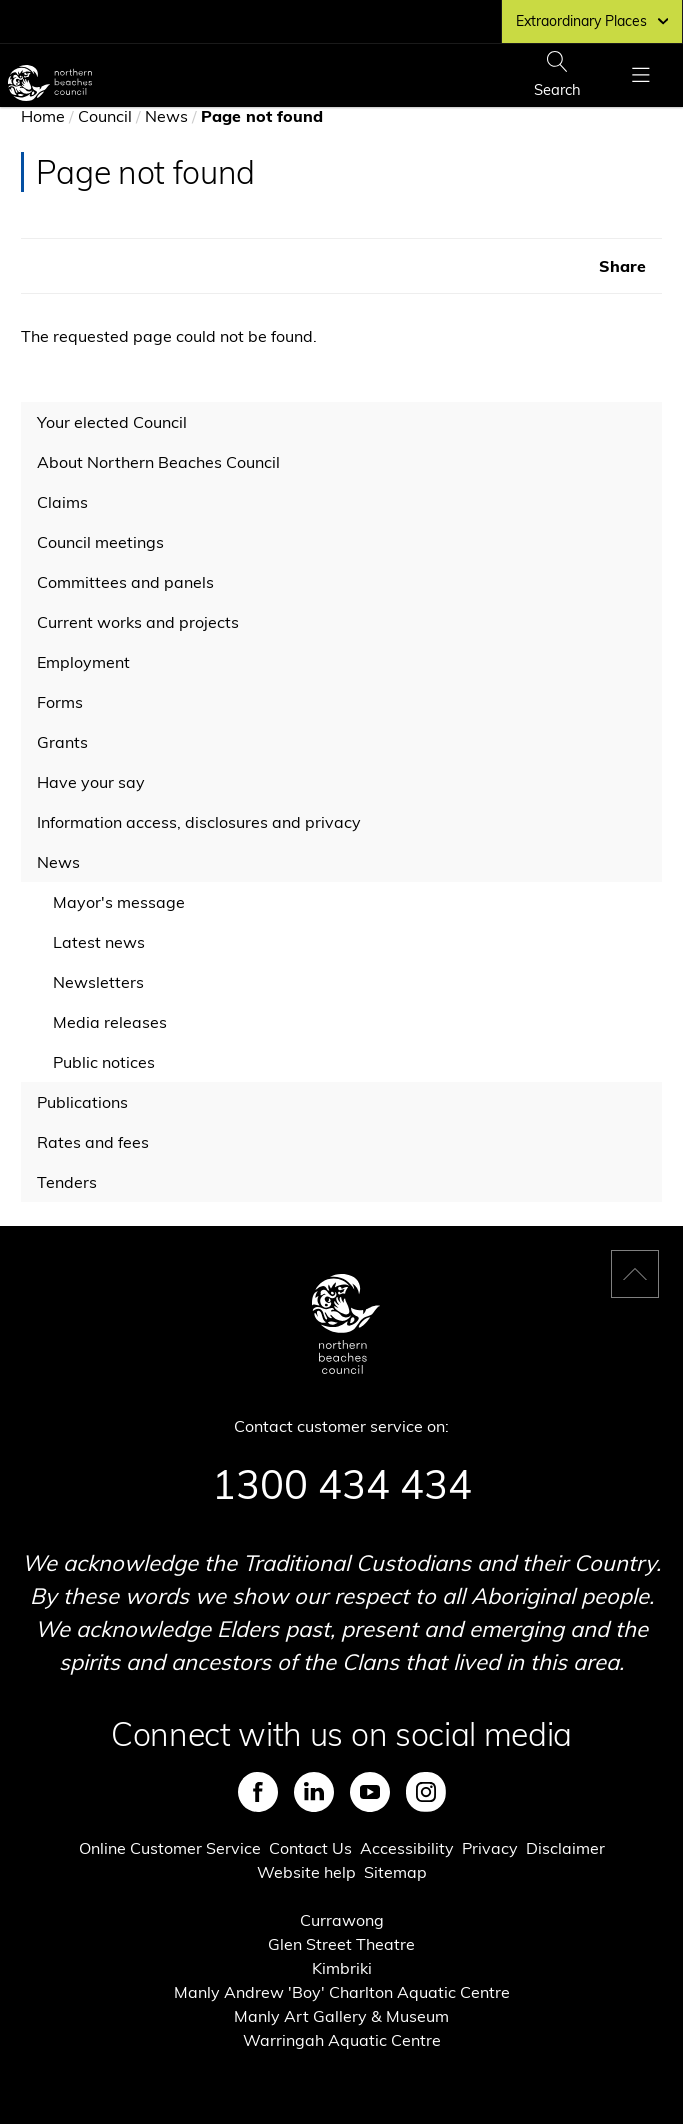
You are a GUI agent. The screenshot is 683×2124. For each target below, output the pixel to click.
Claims (62, 502)
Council (105, 116)
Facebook (258, 1792)
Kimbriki (342, 1968)
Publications (82, 1102)
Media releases (110, 1022)
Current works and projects (138, 622)
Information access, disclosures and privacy (199, 822)
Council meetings (100, 542)
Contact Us (310, 1848)
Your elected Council (112, 422)
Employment (83, 662)
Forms (60, 702)
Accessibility (407, 1848)
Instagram (426, 1792)
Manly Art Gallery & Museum (341, 2016)
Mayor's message (119, 902)
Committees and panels (125, 582)
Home (43, 116)
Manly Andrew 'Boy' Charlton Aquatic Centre (342, 1992)
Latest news (99, 942)
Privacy (490, 1848)
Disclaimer (565, 1848)
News (166, 116)
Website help (306, 1872)
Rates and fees (93, 1142)
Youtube (370, 1792)
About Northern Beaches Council (158, 462)
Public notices (104, 1062)
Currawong (342, 1920)
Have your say (91, 782)
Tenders (67, 1182)
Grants (62, 742)
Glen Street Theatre (341, 1944)
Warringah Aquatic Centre (342, 2040)
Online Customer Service (170, 1848)
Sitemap (395, 1872)
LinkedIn (314, 1792)
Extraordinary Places (592, 21)
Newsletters (98, 982)
